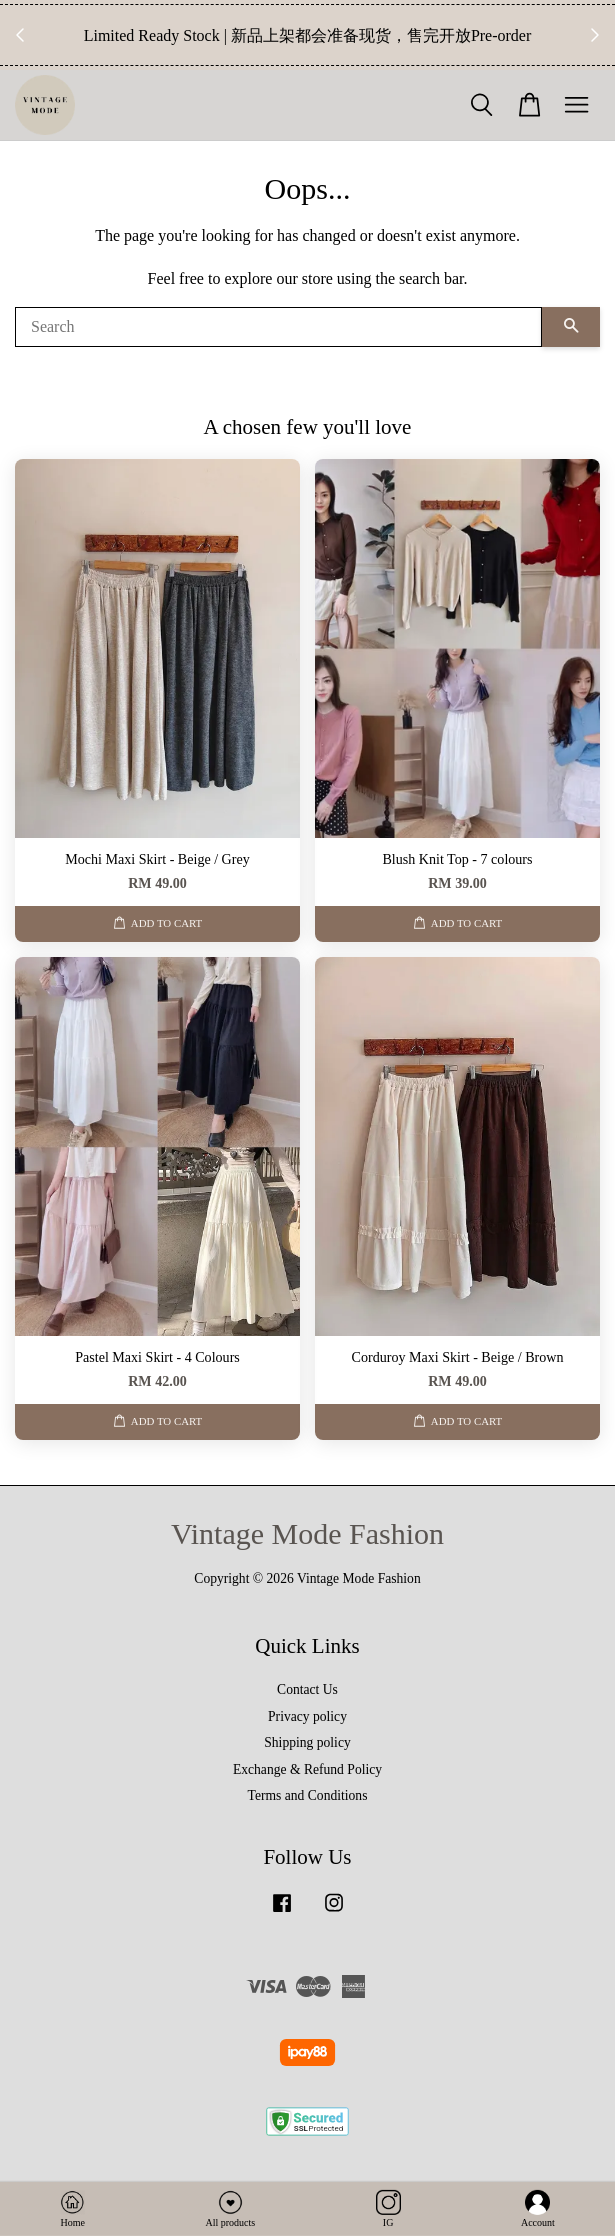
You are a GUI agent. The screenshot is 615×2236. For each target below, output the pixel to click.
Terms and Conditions (308, 1795)
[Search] (278, 327)
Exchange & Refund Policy (307, 1769)
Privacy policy (307, 1716)
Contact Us (307, 1689)
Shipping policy (307, 1742)
